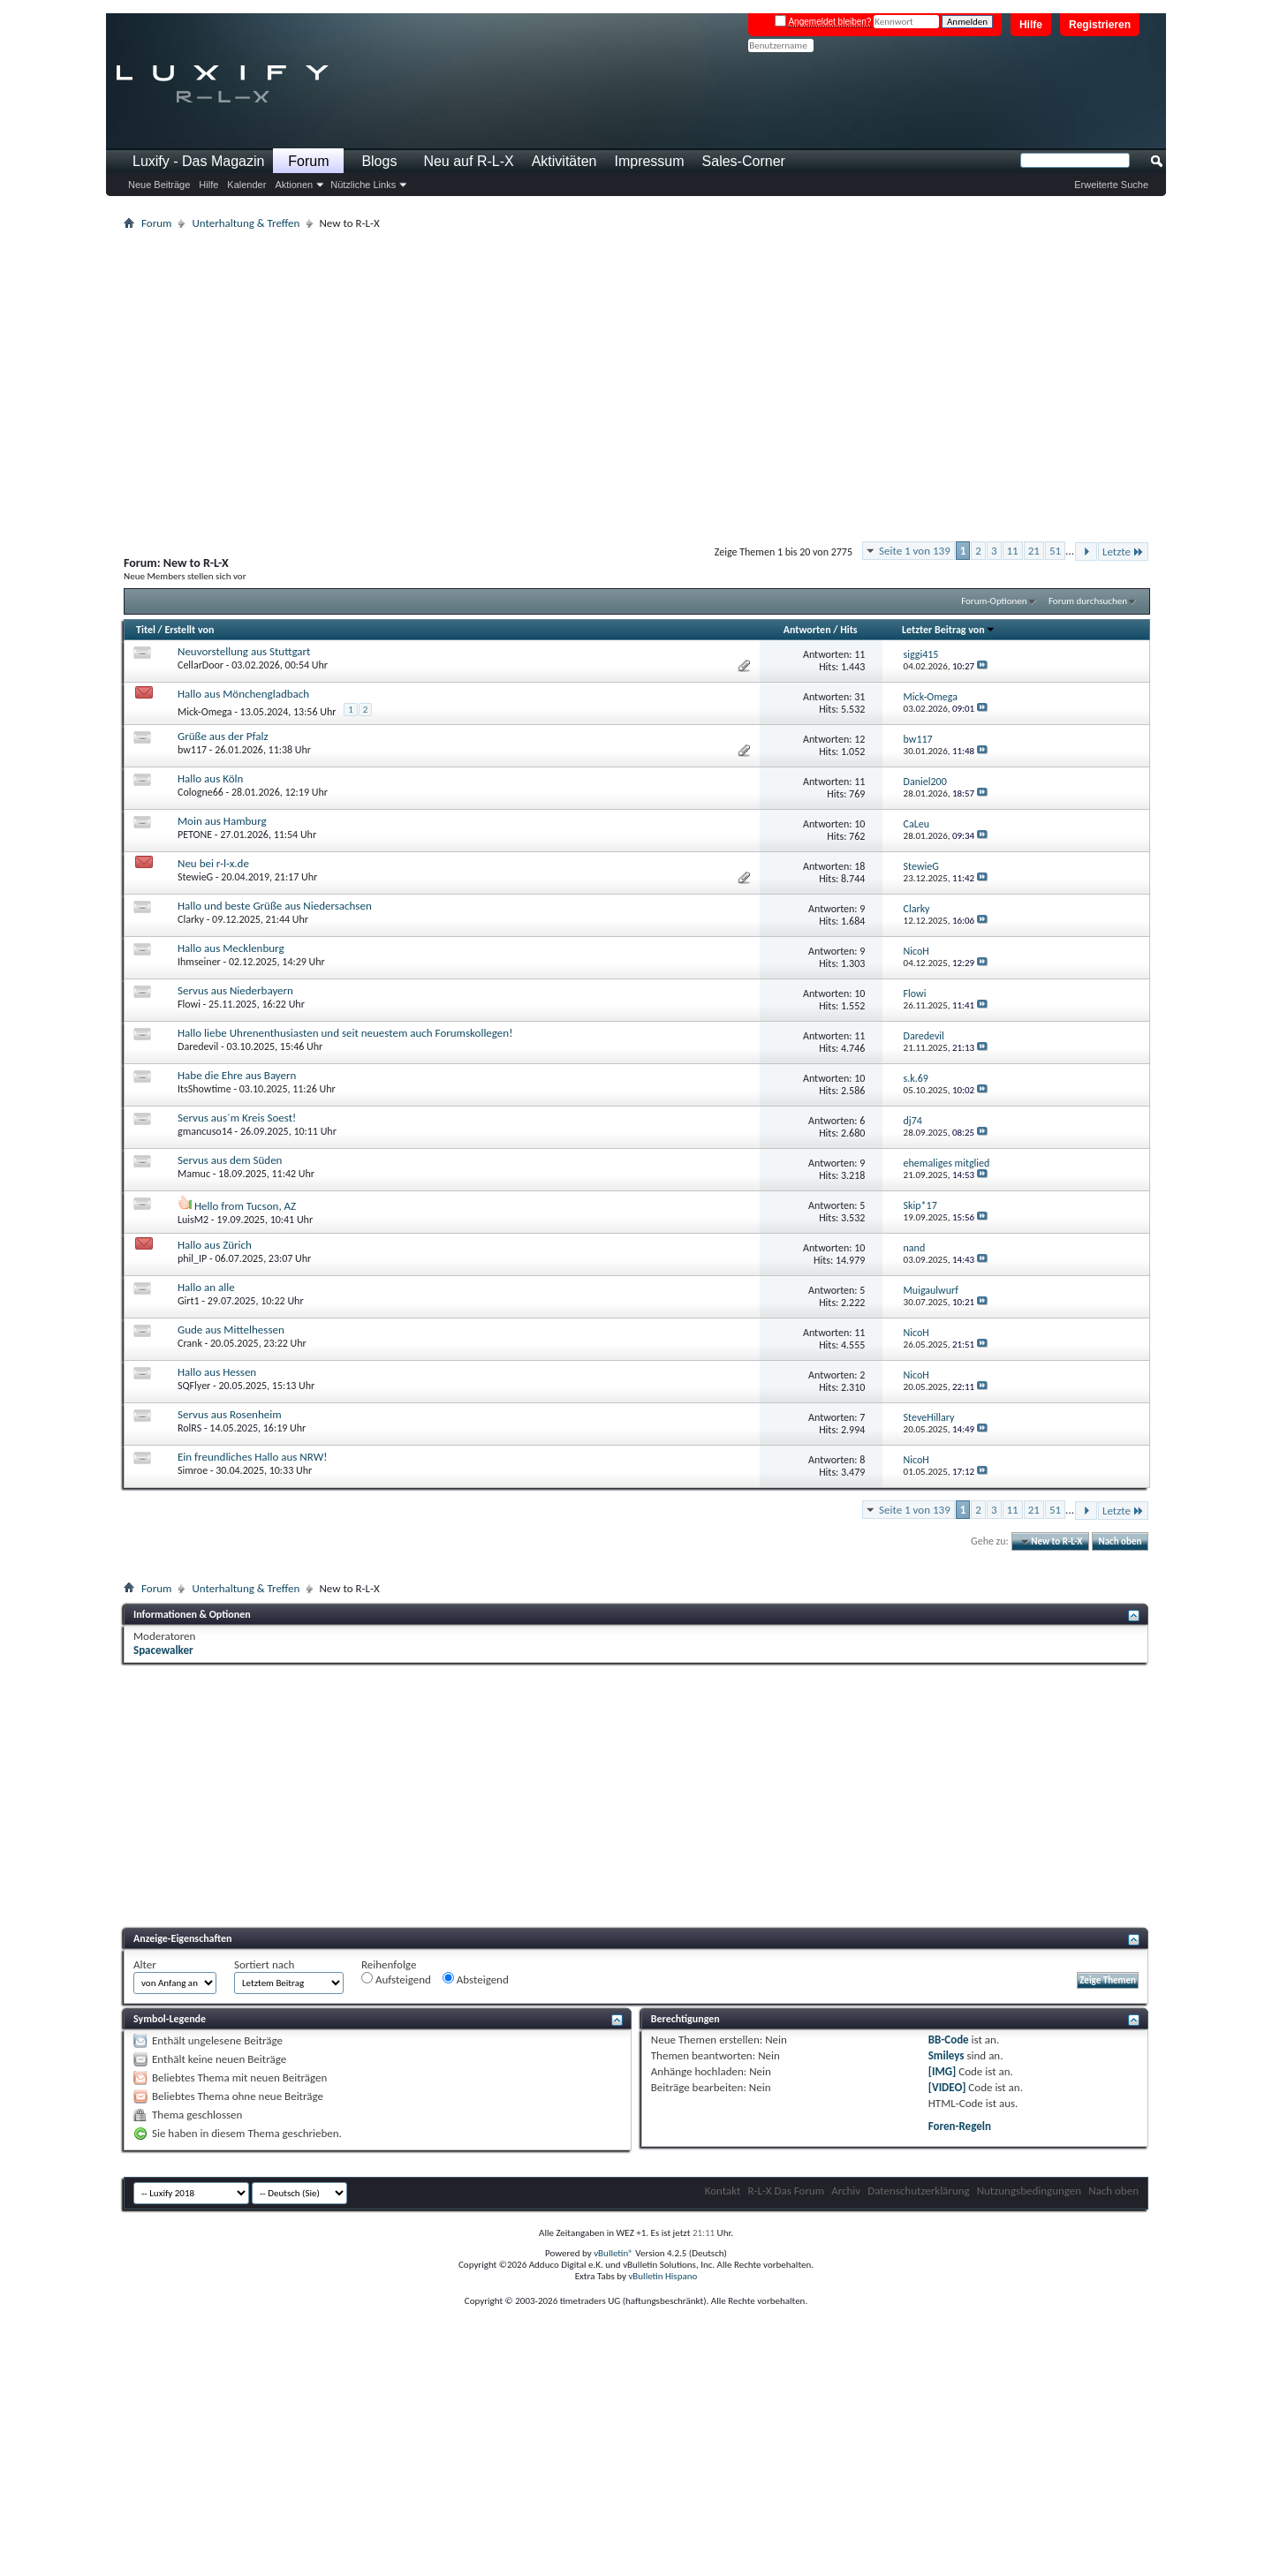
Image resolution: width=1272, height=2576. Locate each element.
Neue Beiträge (159, 184)
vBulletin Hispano (662, 2276)
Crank (190, 1343)
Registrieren (1100, 25)
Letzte (1123, 551)
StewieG (195, 877)
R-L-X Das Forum (785, 2190)
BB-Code (948, 2039)
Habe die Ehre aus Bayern (237, 1075)
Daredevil (198, 1046)
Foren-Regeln (959, 2126)
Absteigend (476, 1979)
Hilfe (1030, 25)
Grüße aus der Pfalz (223, 736)
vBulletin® (613, 2253)
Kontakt (723, 2190)
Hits (848, 629)
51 (1055, 550)
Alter (144, 1964)
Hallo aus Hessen (217, 1372)
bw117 (192, 750)
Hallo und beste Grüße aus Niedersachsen (275, 905)
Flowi (189, 1004)
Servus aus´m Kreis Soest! (237, 1117)
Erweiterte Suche (1111, 184)
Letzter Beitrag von (949, 629)
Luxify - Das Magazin (198, 161)
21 (1034, 550)
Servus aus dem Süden (230, 1160)
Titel (145, 629)
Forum (308, 161)
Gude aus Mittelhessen (231, 1329)
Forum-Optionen (993, 601)
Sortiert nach (264, 1964)
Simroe (193, 1470)
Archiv (845, 2190)
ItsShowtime (204, 1089)
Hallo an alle (206, 1287)
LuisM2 (193, 1219)
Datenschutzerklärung (918, 2190)
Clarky (191, 919)
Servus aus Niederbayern (235, 990)
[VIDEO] (947, 2087)
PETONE (195, 834)
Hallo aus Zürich (215, 1244)
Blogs (379, 161)
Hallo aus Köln (210, 778)
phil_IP (192, 1258)
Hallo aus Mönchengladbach (243, 693)
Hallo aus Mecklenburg (231, 948)
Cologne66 (200, 792)
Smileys (946, 2055)
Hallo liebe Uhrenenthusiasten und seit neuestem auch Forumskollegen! (345, 1032)
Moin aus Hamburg (222, 820)
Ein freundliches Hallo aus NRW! (252, 1456)
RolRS (189, 1428)
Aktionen (294, 184)
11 (1012, 550)
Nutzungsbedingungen (1029, 2190)
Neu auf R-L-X (468, 161)
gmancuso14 (205, 1131)
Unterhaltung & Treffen (245, 223)
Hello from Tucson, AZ (245, 1205)
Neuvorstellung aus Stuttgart (244, 651)
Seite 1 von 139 (914, 550)
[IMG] (942, 2071)
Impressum (649, 161)
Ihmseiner (199, 962)
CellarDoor (200, 665)
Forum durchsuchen (1088, 601)
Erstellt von (189, 629)
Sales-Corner (743, 161)
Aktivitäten (564, 161)
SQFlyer (194, 1385)
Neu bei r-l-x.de (213, 863)
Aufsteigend (396, 1979)
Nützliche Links (363, 184)
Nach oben (1119, 1541)
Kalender (246, 184)
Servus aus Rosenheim (230, 1414)
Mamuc (194, 1173)
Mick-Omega (204, 712)
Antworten (807, 629)
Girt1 (189, 1301)
